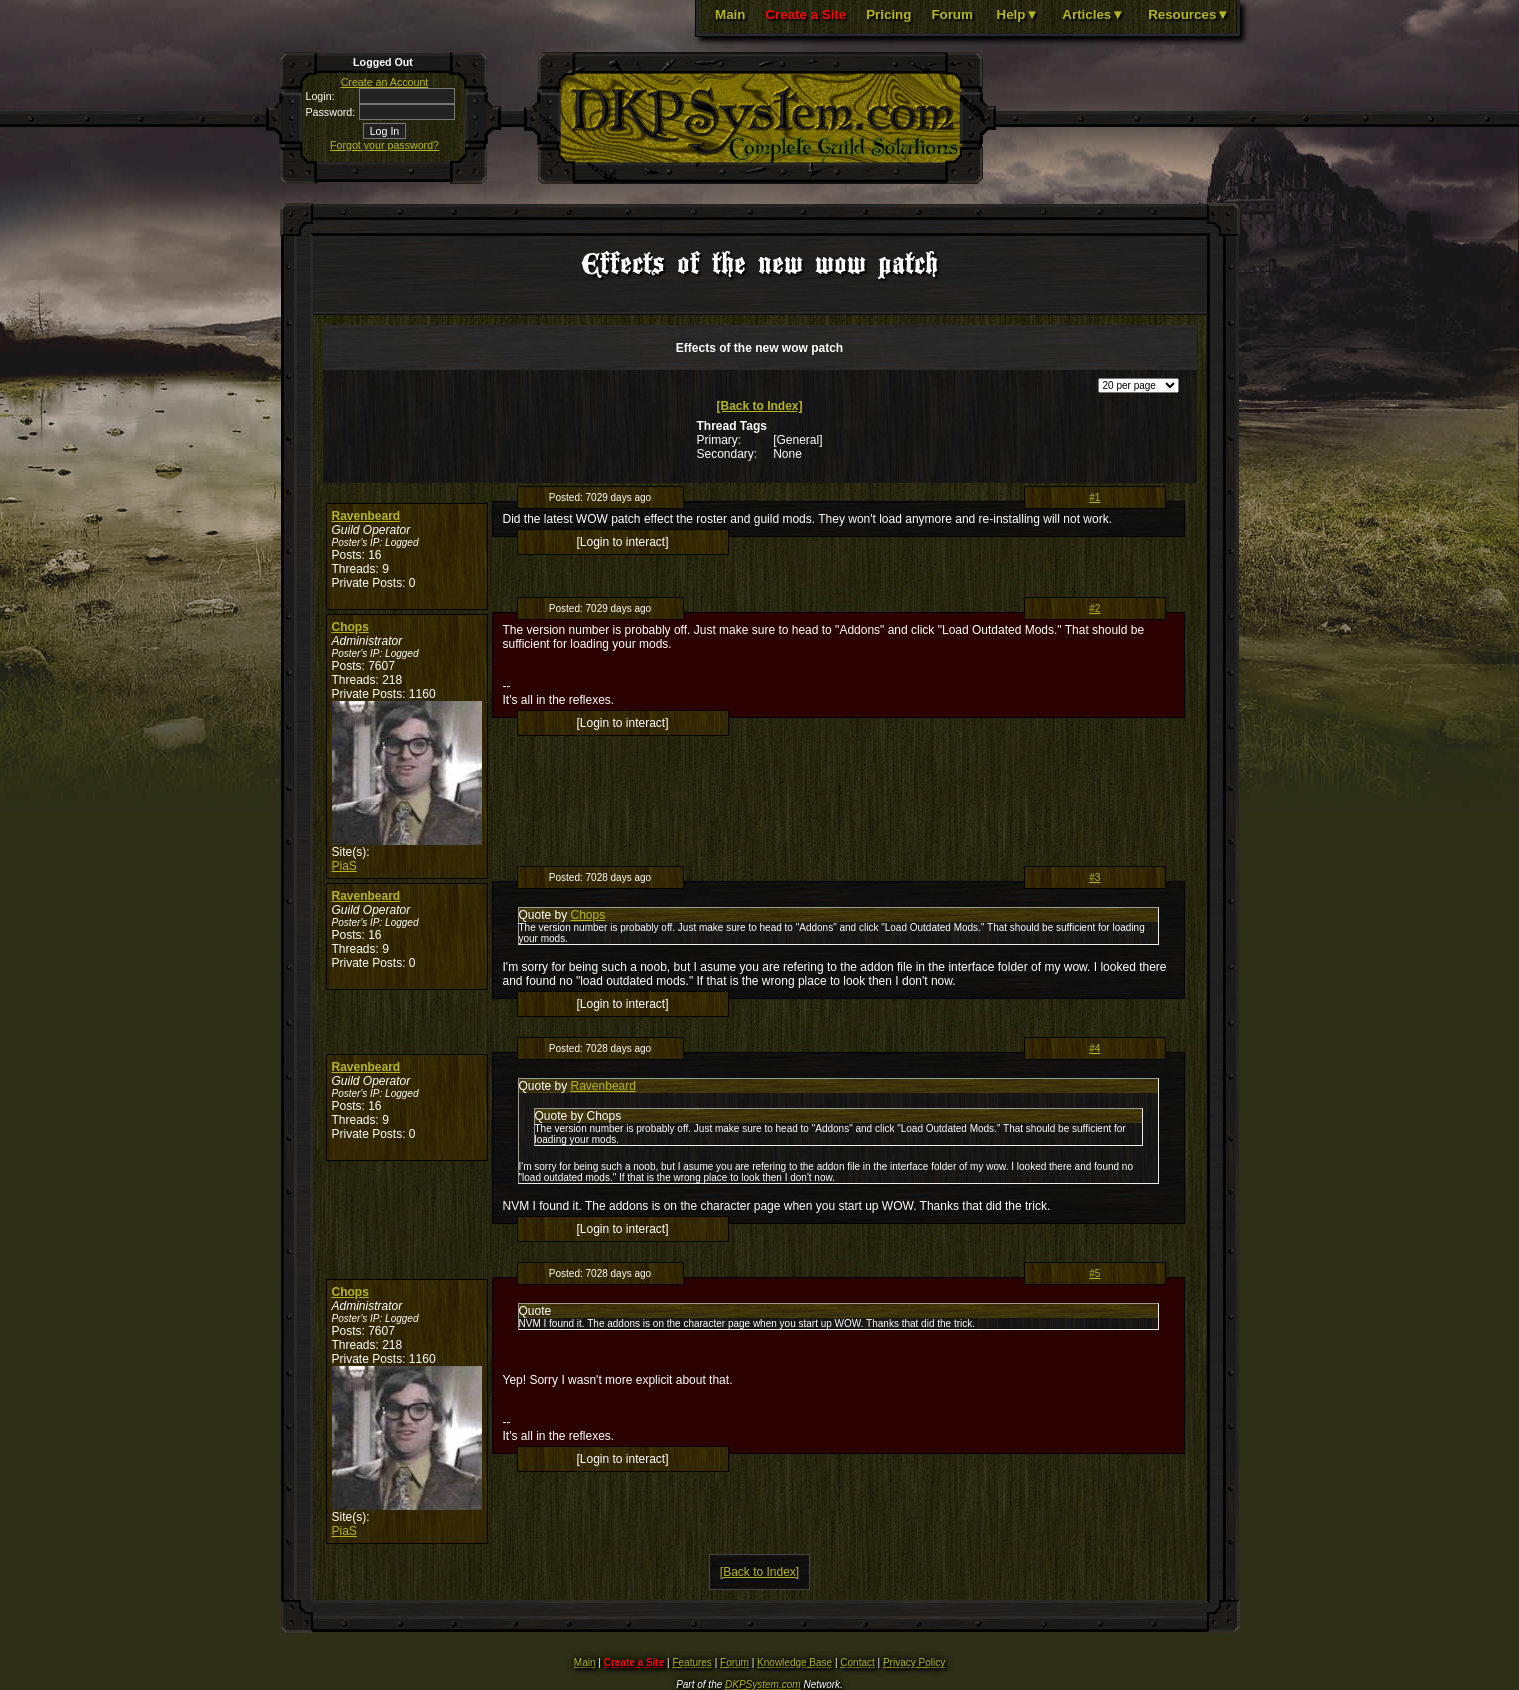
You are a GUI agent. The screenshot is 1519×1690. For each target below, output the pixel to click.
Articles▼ (1093, 14)
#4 (1094, 1048)
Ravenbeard (366, 516)
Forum (951, 14)
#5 (1094, 1273)
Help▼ (1018, 14)
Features (691, 1662)
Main (730, 14)
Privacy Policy (914, 1662)
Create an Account (385, 82)
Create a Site (805, 14)
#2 (1094, 608)
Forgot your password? (384, 145)
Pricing (888, 14)
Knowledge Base (794, 1662)
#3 (1094, 877)
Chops (350, 627)
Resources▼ (1188, 14)
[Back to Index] (759, 406)
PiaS (344, 866)
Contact (857, 1662)
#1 (1094, 497)
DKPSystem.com (763, 1684)
